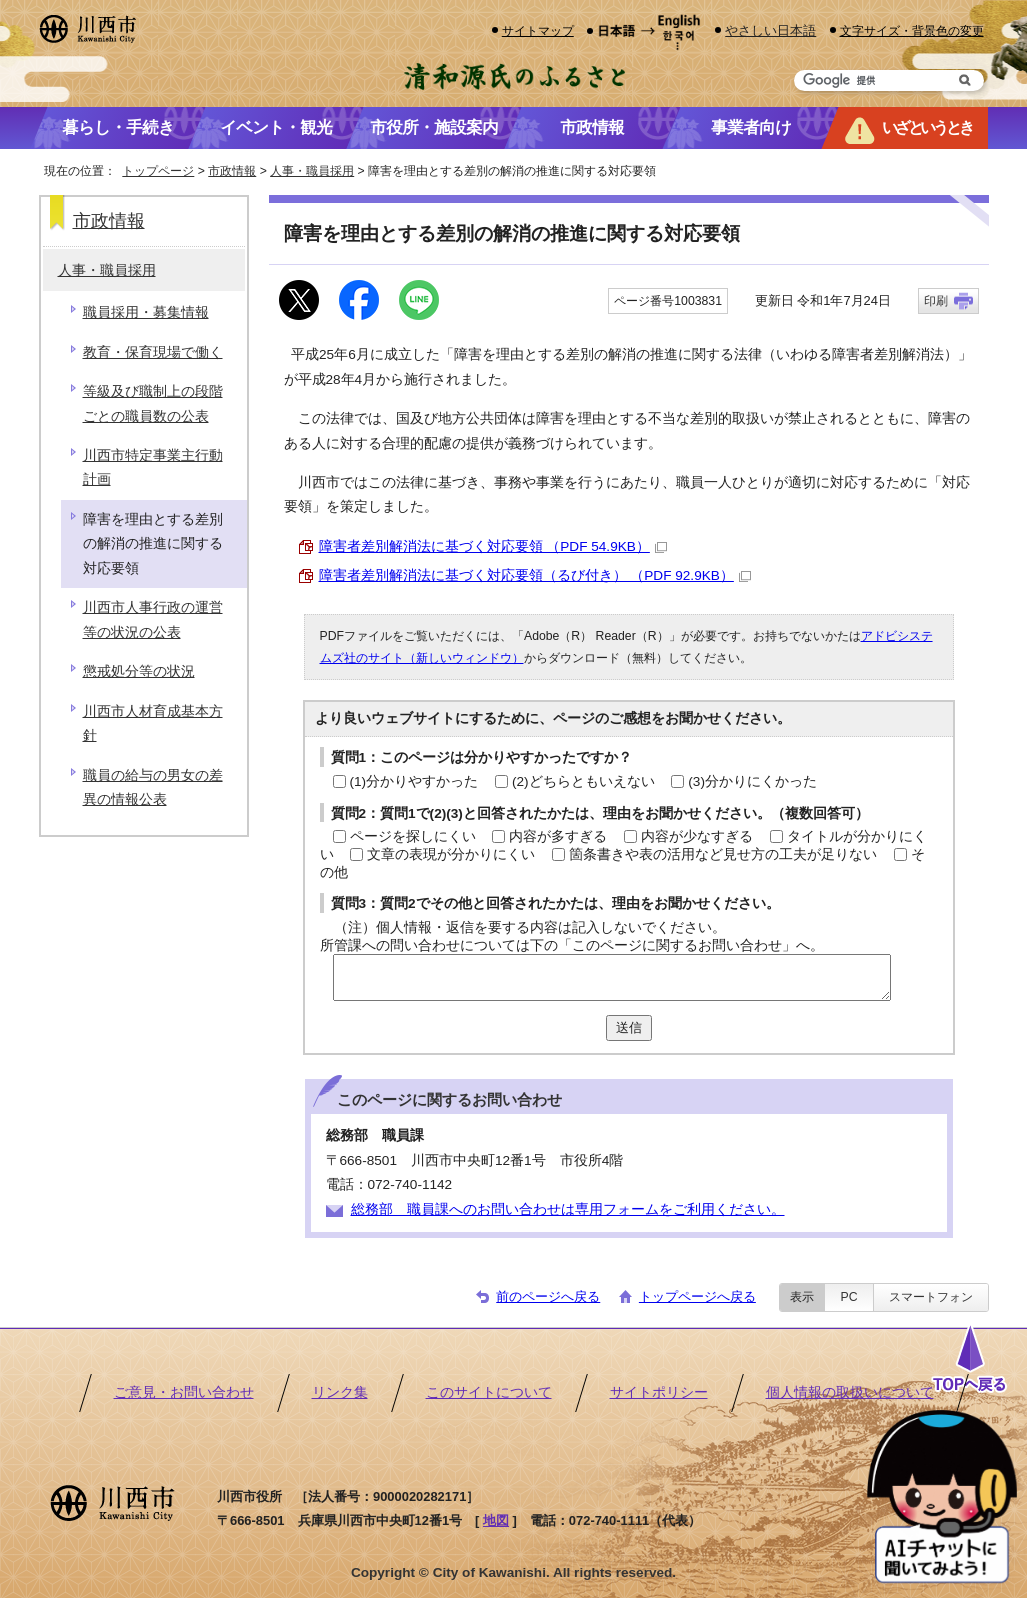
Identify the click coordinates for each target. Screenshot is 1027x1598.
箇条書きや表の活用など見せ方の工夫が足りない (723, 854)
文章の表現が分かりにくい (451, 854)
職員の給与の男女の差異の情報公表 (153, 787)
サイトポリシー (659, 1392)
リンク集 (340, 1392)
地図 (496, 1520)
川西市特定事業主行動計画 (153, 467)
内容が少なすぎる (697, 836)
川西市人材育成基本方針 (153, 723)
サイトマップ (538, 30)
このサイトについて (489, 1392)
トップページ (158, 171)
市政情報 (232, 171)
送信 (629, 1027)
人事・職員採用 (312, 171)
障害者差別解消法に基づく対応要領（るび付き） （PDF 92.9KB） (535, 575)
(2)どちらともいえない (583, 781)
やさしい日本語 (770, 30)
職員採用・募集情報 (146, 312)
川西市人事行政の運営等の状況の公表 (153, 619)
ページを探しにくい (413, 836)
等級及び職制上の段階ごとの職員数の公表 (153, 403)
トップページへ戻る (697, 1296)
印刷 (936, 301)
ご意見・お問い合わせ (184, 1392)
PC (848, 1297)
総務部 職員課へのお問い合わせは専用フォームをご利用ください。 (568, 1209)
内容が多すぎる (558, 836)
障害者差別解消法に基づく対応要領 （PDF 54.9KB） (493, 546)
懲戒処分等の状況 (139, 671)
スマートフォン (931, 1297)
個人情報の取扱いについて (850, 1392)
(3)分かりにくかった (752, 781)
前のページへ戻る (548, 1296)
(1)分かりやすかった (414, 781)
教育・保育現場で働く (153, 352)
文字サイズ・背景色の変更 (912, 30)
